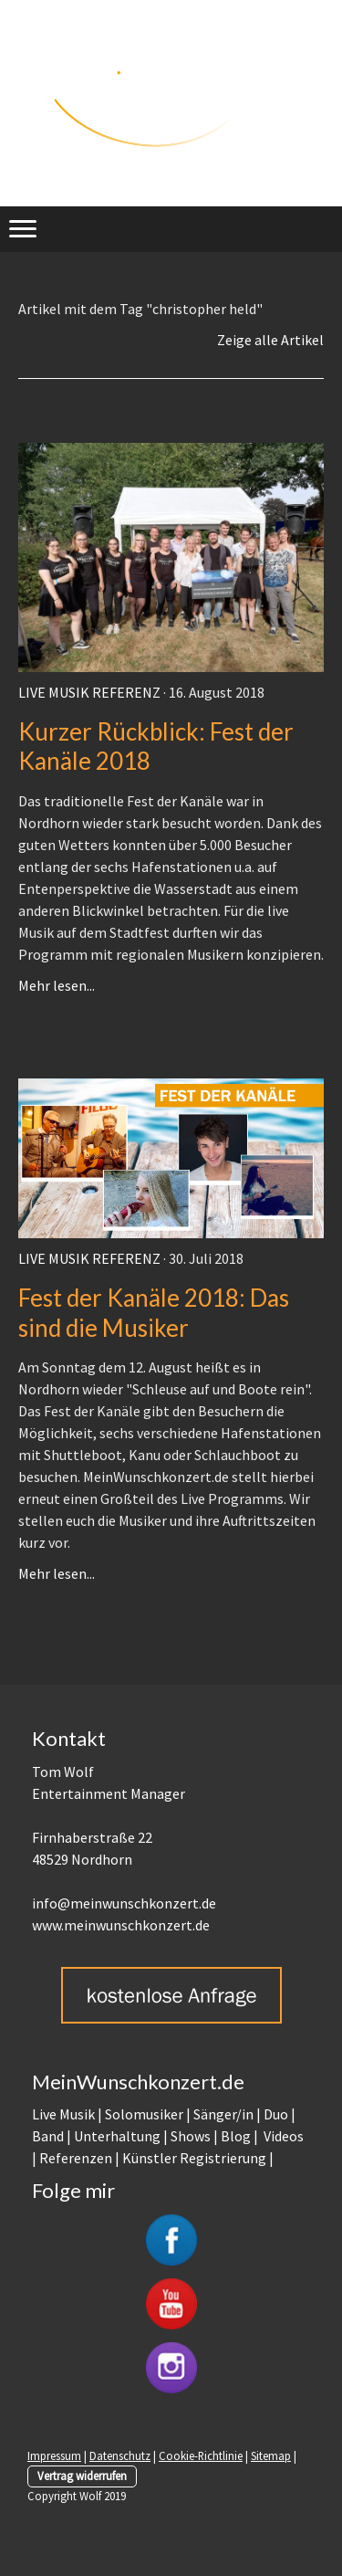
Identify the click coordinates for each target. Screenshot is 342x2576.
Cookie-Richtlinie (201, 2455)
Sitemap (271, 2455)
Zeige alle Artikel (270, 340)
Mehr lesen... (56, 985)
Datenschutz (119, 2455)
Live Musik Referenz (89, 692)
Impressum (54, 2455)
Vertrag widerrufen (82, 2475)
